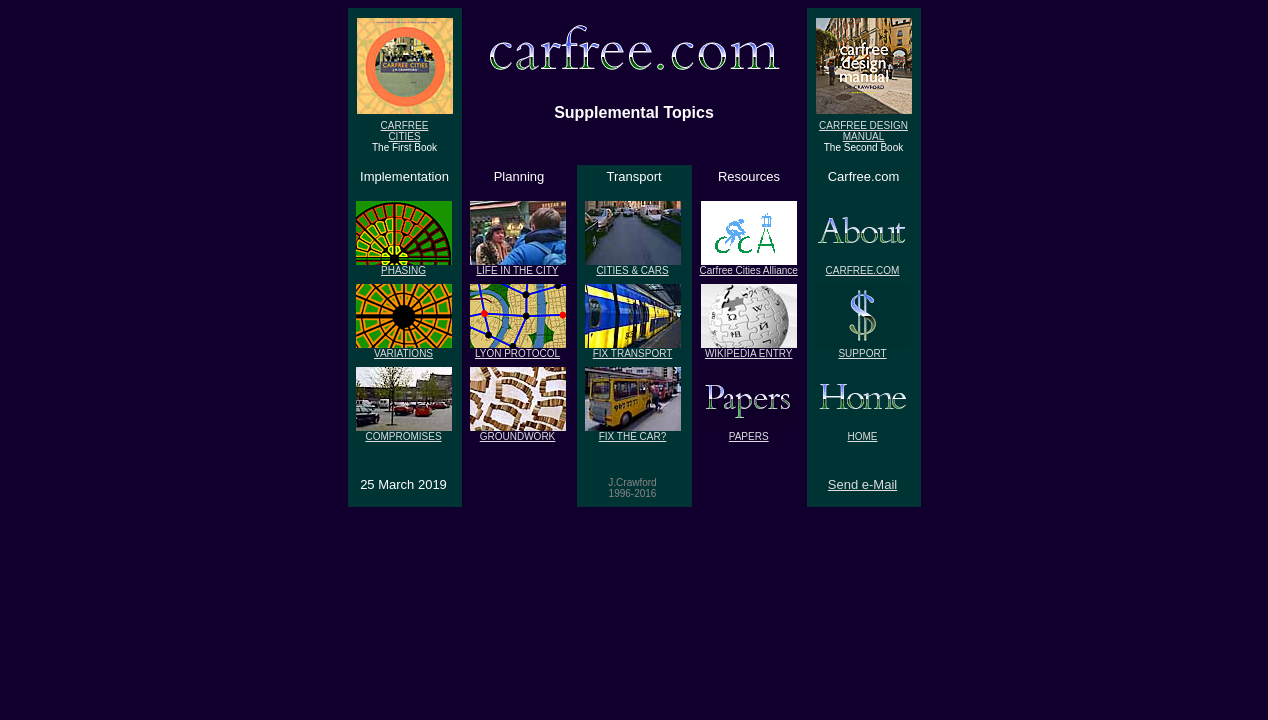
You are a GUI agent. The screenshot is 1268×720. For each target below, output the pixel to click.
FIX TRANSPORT (633, 349)
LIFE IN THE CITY (518, 266)
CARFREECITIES (405, 126)
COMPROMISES (404, 432)
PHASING (404, 266)
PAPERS (749, 432)
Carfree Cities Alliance (749, 266)
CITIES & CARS (633, 266)
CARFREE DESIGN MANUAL (864, 126)
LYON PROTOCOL (518, 349)
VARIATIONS (404, 349)
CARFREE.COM (863, 266)
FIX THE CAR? (633, 432)
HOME (863, 432)
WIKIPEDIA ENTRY (749, 349)
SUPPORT (863, 349)
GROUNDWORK (518, 432)
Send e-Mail (862, 484)
